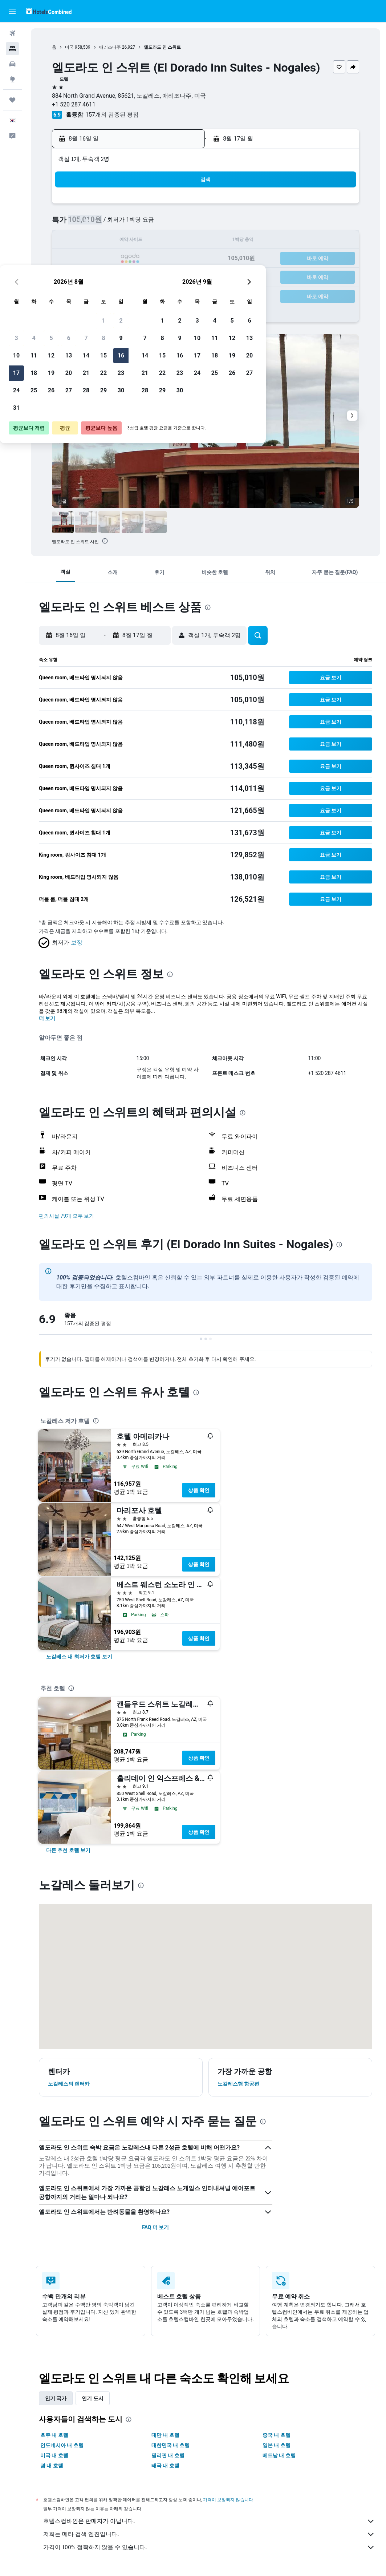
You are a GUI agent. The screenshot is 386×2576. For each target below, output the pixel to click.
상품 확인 (199, 1490)
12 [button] (111, 241)
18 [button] (93, 258)
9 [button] (180, 224)
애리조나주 (110, 47)
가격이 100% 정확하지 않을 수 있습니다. (209, 2547)
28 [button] (146, 276)
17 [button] (76, 258)
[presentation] (105, 541)
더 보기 (47, 1018)
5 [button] (111, 224)
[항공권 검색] (12, 33)
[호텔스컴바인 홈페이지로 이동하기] (49, 11)
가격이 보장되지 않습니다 (228, 2499)
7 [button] (145, 224)
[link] (79, 1656)
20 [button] (128, 258)
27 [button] (128, 276)
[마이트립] (12, 100)
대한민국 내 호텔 (170, 2445)
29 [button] (163, 276)
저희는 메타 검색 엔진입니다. (209, 2534)
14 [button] (146, 241)
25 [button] (93, 276)
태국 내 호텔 (165, 2465)
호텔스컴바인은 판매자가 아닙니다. (209, 2521)
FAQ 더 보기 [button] (155, 2227)
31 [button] (76, 293)
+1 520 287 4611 (74, 104)
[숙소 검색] (12, 48)
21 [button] (146, 258)
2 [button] (180, 206)
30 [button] (181, 276)
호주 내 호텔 (54, 2435)
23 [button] (181, 258)
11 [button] (93, 241)
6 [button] (128, 224)
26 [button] (111, 276)
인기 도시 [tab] (92, 2398)
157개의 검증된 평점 (112, 114)
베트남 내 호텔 (279, 2455)
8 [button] (163, 224)
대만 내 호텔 (165, 2435)
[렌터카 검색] (12, 64)
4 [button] (93, 224)
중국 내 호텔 (276, 2435)
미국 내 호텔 (54, 2455)
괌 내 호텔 (51, 2465)
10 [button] (76, 241)
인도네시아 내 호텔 (62, 2445)
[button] (12, 11)
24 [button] (76, 276)
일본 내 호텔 (276, 2445)
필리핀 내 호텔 (167, 2455)
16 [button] (181, 241)
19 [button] (111, 258)
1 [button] (163, 206)
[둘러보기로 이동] (12, 79)
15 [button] (163, 241)
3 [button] (76, 224)
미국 (69, 47)
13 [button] (128, 241)
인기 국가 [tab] (55, 2398)
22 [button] (163, 258)
